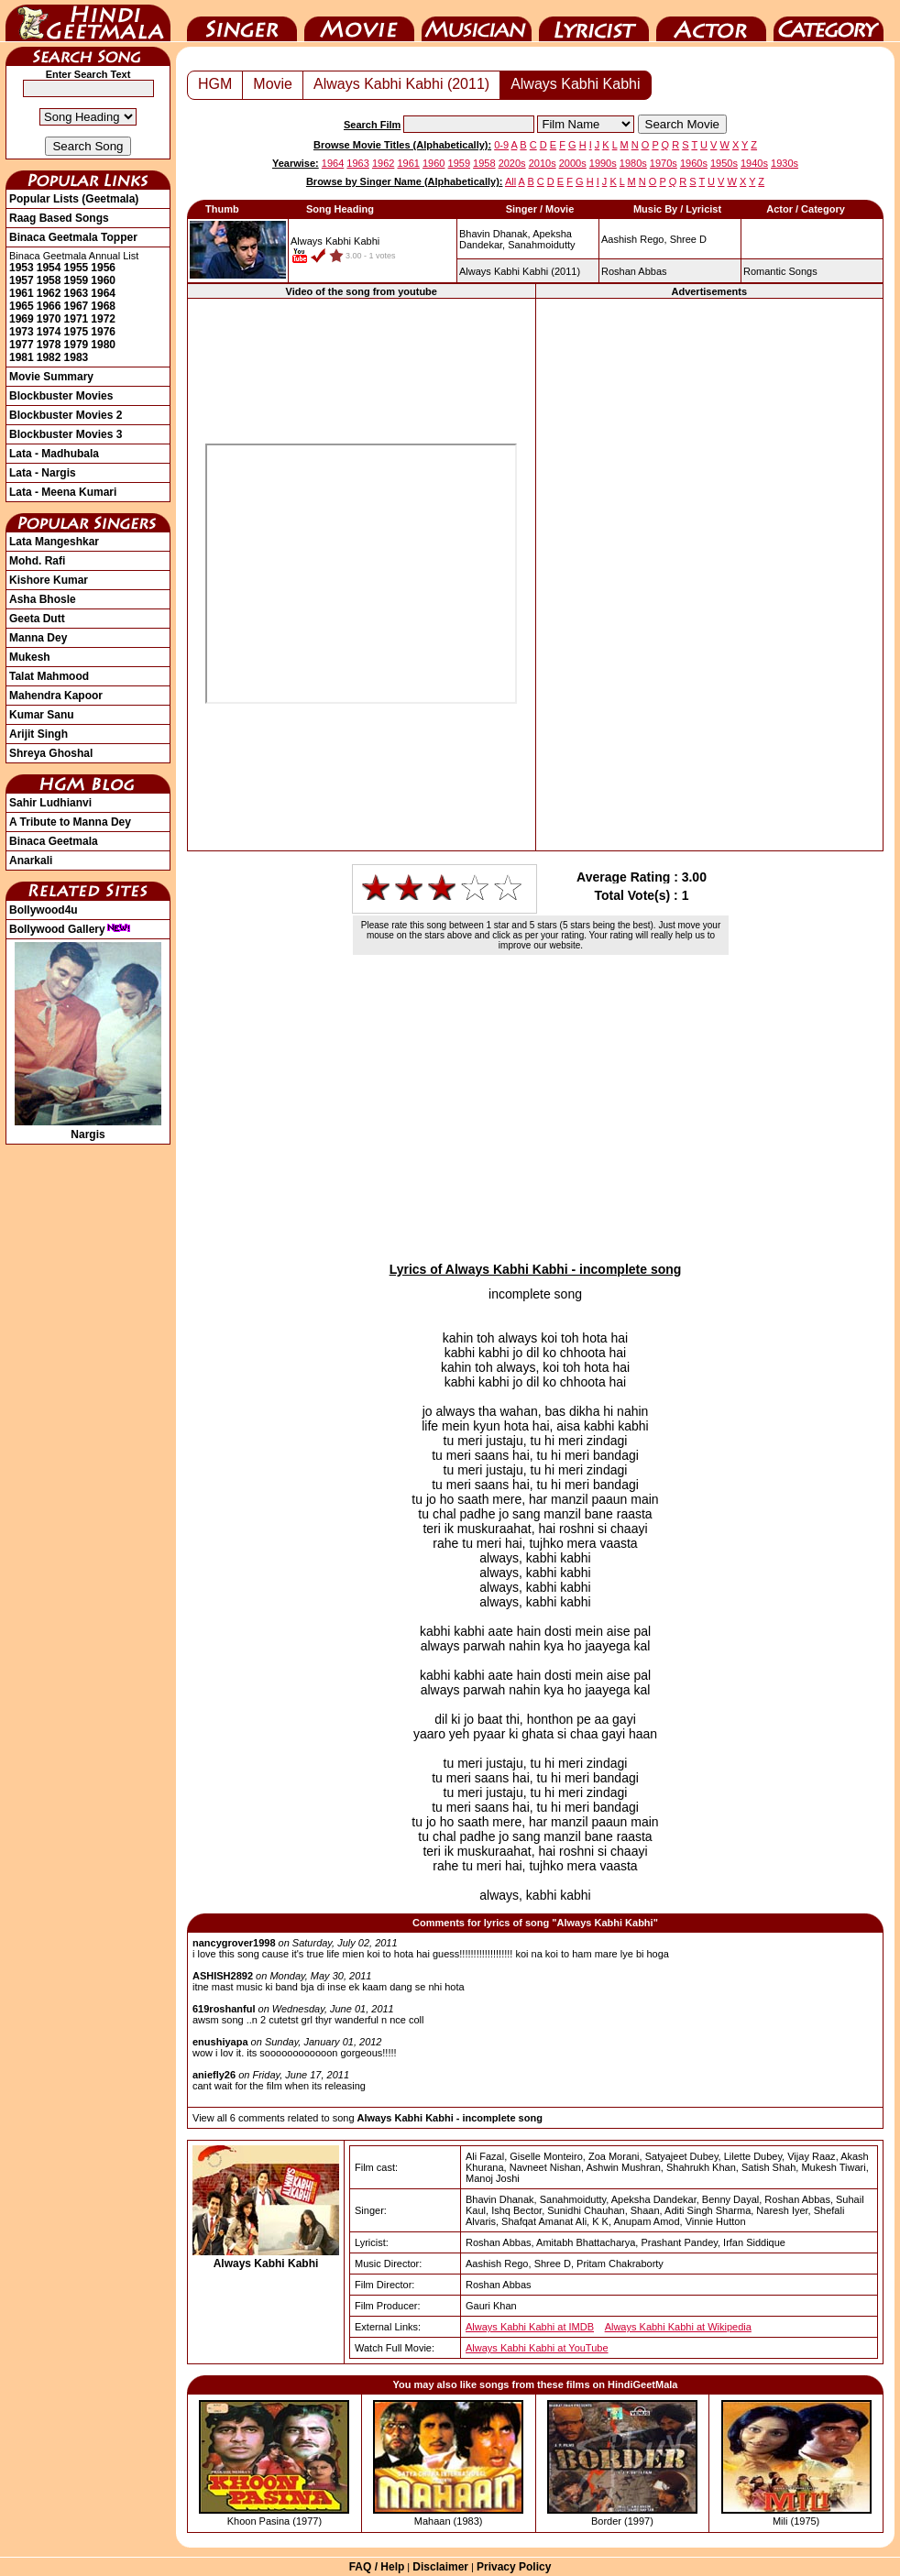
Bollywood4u (43, 910)
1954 (49, 267)
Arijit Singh (38, 734)
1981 (21, 357)
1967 (76, 306)
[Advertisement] (709, 574)
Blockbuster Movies (61, 395)
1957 (21, 280)
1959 (76, 280)
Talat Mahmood (49, 676)
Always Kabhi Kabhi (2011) (401, 84)
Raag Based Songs (59, 218)
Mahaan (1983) (448, 2521)
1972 (103, 318)
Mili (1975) (796, 2521)
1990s (603, 163)
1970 (49, 318)
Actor (711, 21)
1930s (784, 163)
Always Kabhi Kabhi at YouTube (537, 2347)
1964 (103, 293)
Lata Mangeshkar (54, 541)
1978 (49, 344)
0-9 (501, 144)
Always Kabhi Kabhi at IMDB (530, 2326)
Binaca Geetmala (53, 841)
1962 (49, 293)
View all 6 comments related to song (367, 2117)
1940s (754, 163)
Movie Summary (51, 376)
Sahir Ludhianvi (50, 802)
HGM (215, 84)
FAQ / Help (377, 2566)
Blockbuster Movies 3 (65, 434)
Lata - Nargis (42, 472)
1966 (49, 306)
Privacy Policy (514, 2566)
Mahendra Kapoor (56, 695)
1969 (21, 318)
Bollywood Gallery (70, 929)
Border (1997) (622, 2521)
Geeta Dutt (37, 618)
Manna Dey (38, 637)
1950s (724, 163)
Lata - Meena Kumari (62, 492)
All (510, 181)
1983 (76, 357)
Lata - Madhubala (54, 453)
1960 (103, 280)
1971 (76, 318)
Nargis (88, 1128)
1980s (633, 163)
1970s (663, 163)
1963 (76, 293)
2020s (512, 163)
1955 (76, 267)
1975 (76, 331)
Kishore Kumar (48, 580)
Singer (242, 21)
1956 (103, 267)
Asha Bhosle (42, 599)
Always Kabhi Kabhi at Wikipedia (678, 2326)
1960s (694, 163)
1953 (21, 267)
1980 (103, 344)
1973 (21, 331)
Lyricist (594, 21)
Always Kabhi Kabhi (575, 84)
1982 (49, 357)
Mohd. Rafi (37, 560)
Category (829, 21)
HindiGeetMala (87, 21)
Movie (359, 21)
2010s (542, 163)
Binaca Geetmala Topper (73, 237)
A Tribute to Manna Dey (70, 822)
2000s (573, 163)
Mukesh (29, 657)
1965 (21, 306)
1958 (49, 280)
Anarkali (30, 860)
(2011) (519, 271)
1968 (103, 306)
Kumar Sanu (41, 714)
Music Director (477, 21)
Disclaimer (440, 2566)
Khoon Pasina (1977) (274, 2521)
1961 (21, 293)
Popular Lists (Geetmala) (73, 198)
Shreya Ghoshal (51, 753)
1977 (21, 344)
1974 (49, 331)
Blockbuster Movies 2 (65, 415)
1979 (76, 344)
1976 (103, 331)
